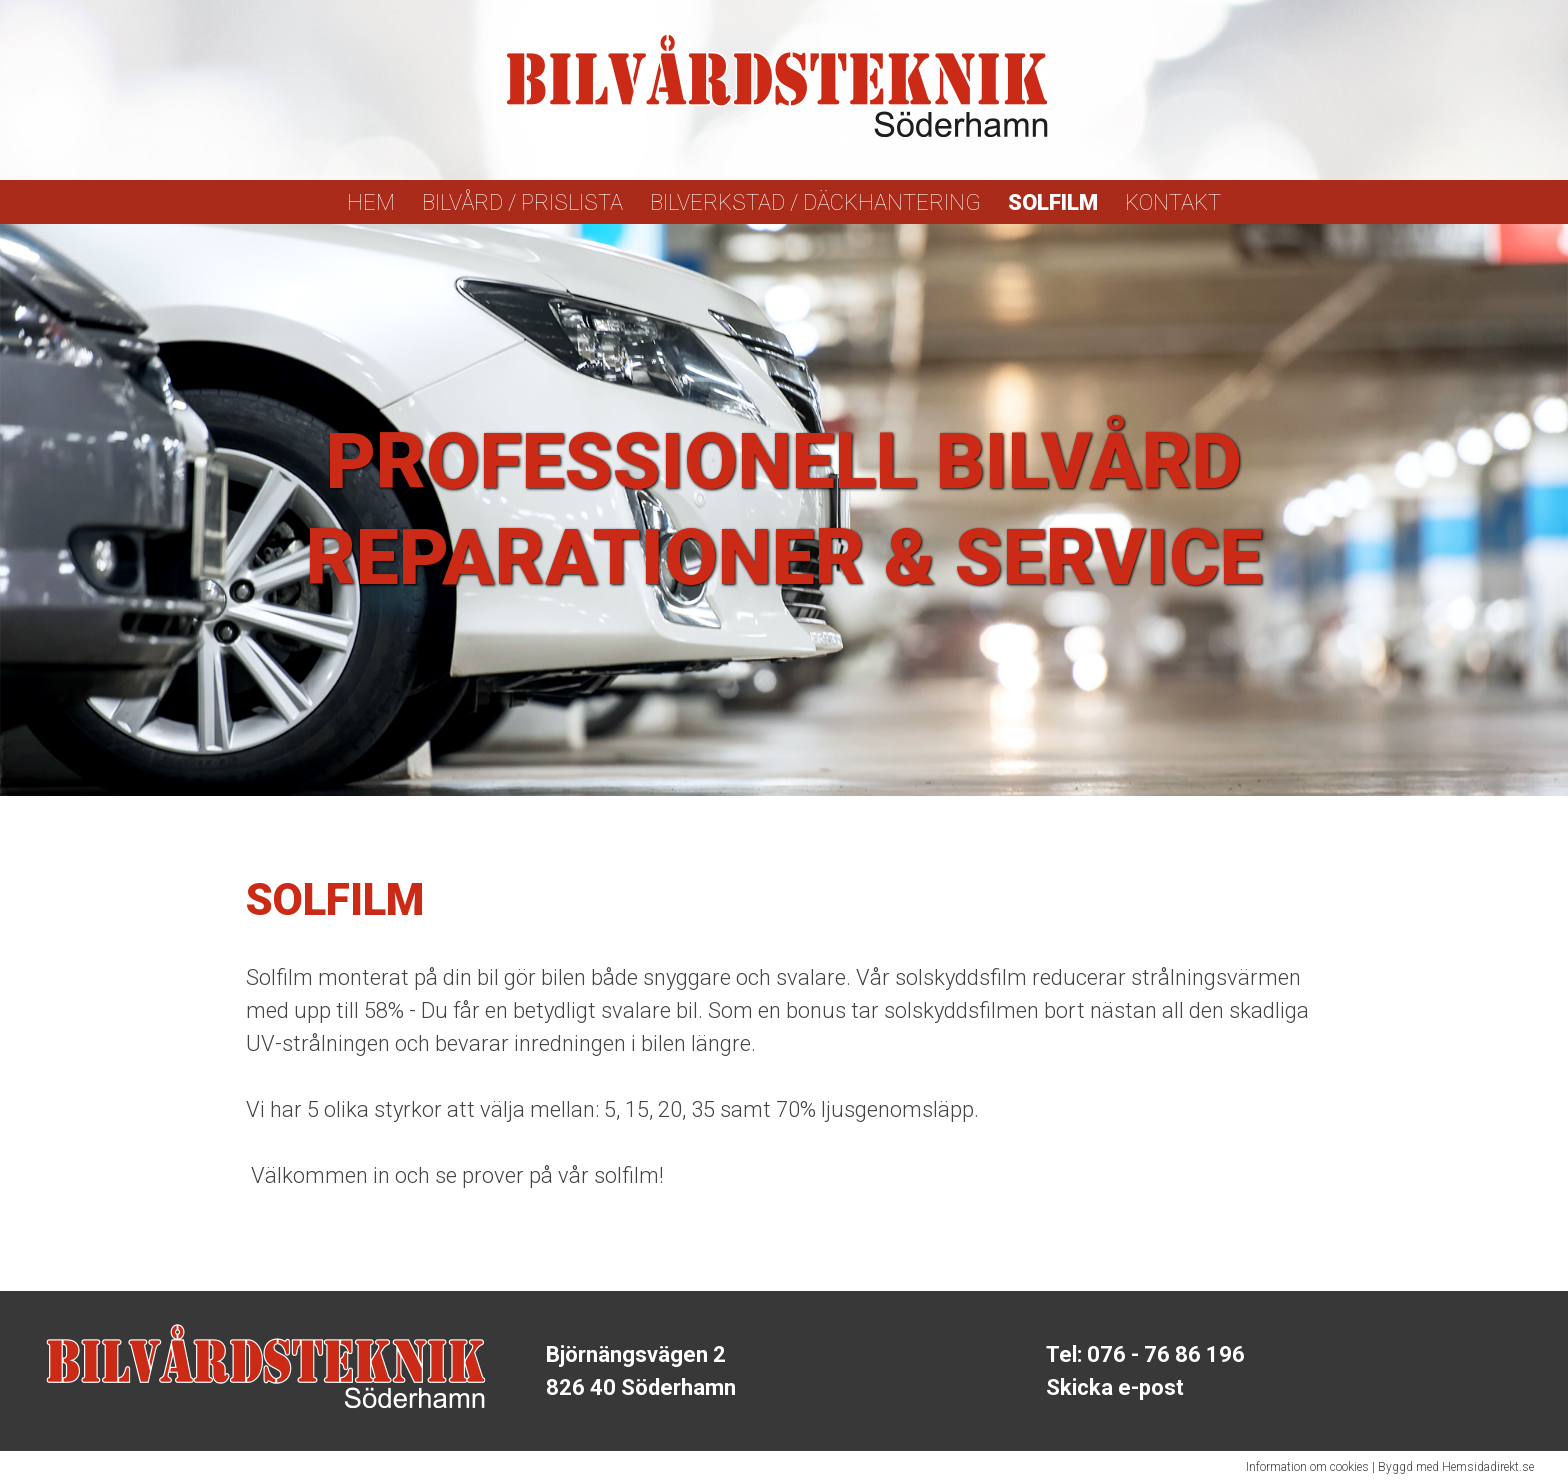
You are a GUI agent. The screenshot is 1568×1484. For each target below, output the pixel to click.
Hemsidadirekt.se (1488, 1467)
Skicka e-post (1115, 1387)
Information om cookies (1307, 1467)
